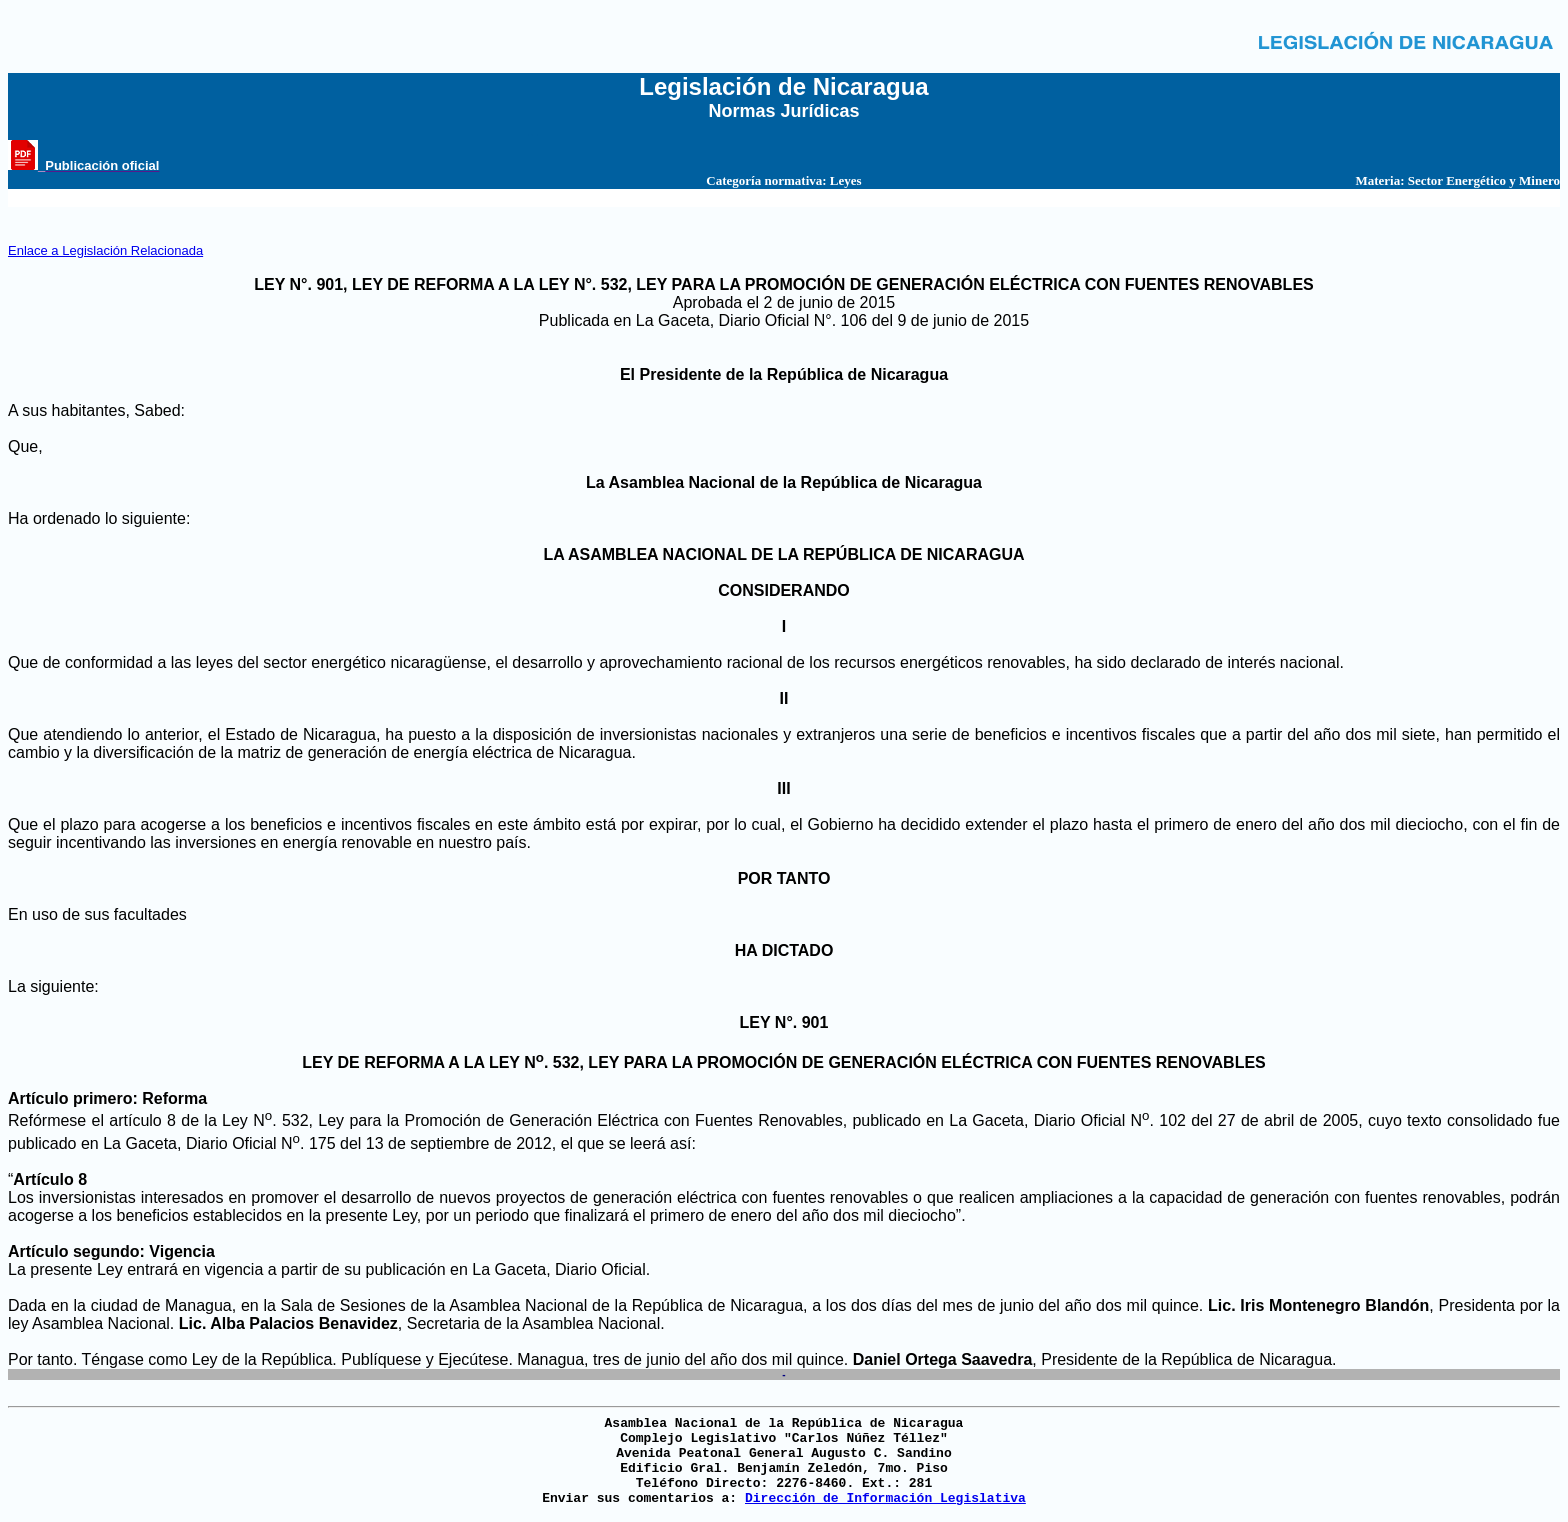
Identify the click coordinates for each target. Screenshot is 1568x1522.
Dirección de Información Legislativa (885, 1498)
